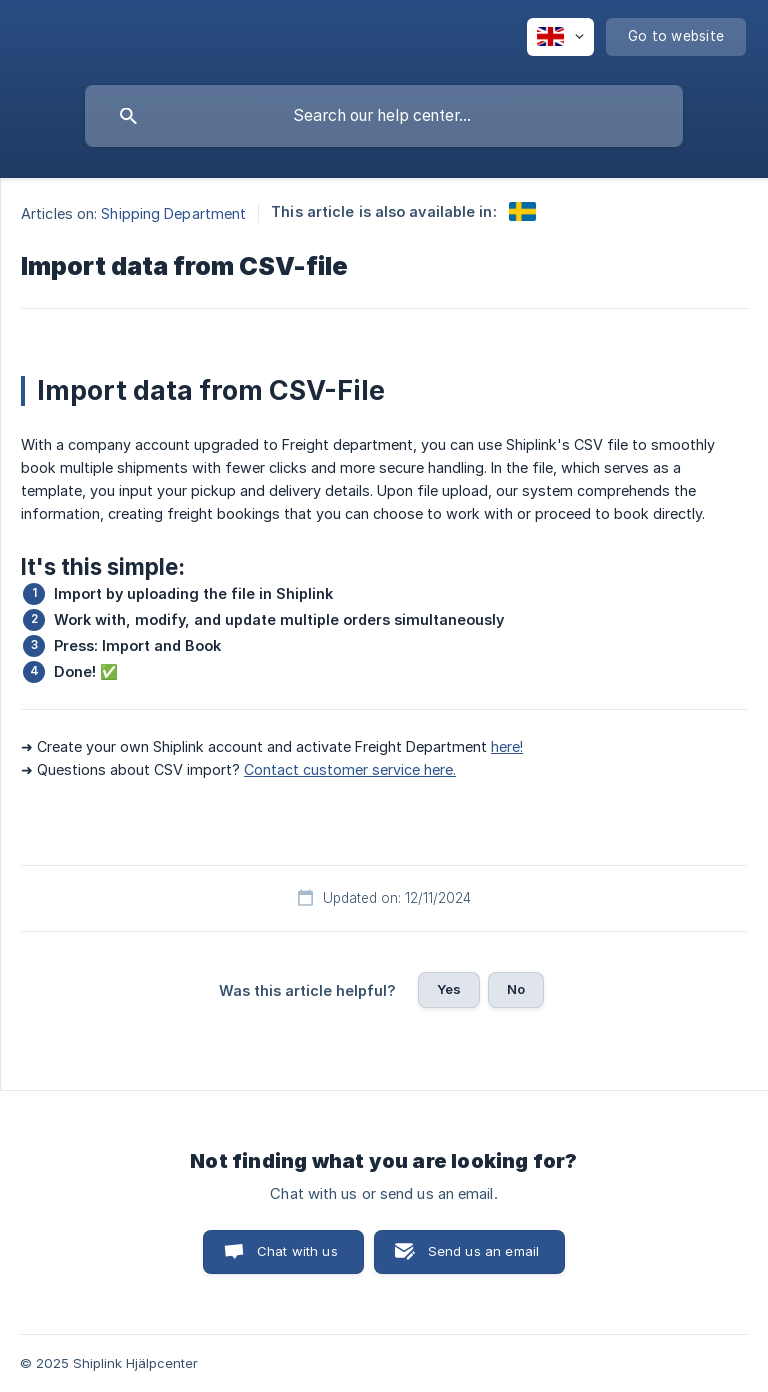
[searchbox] (384, 116)
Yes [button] (449, 989)
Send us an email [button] (483, 1251)
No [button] (516, 989)
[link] (522, 211)
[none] (560, 37)
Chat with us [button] (297, 1251)
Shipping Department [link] (173, 213)
